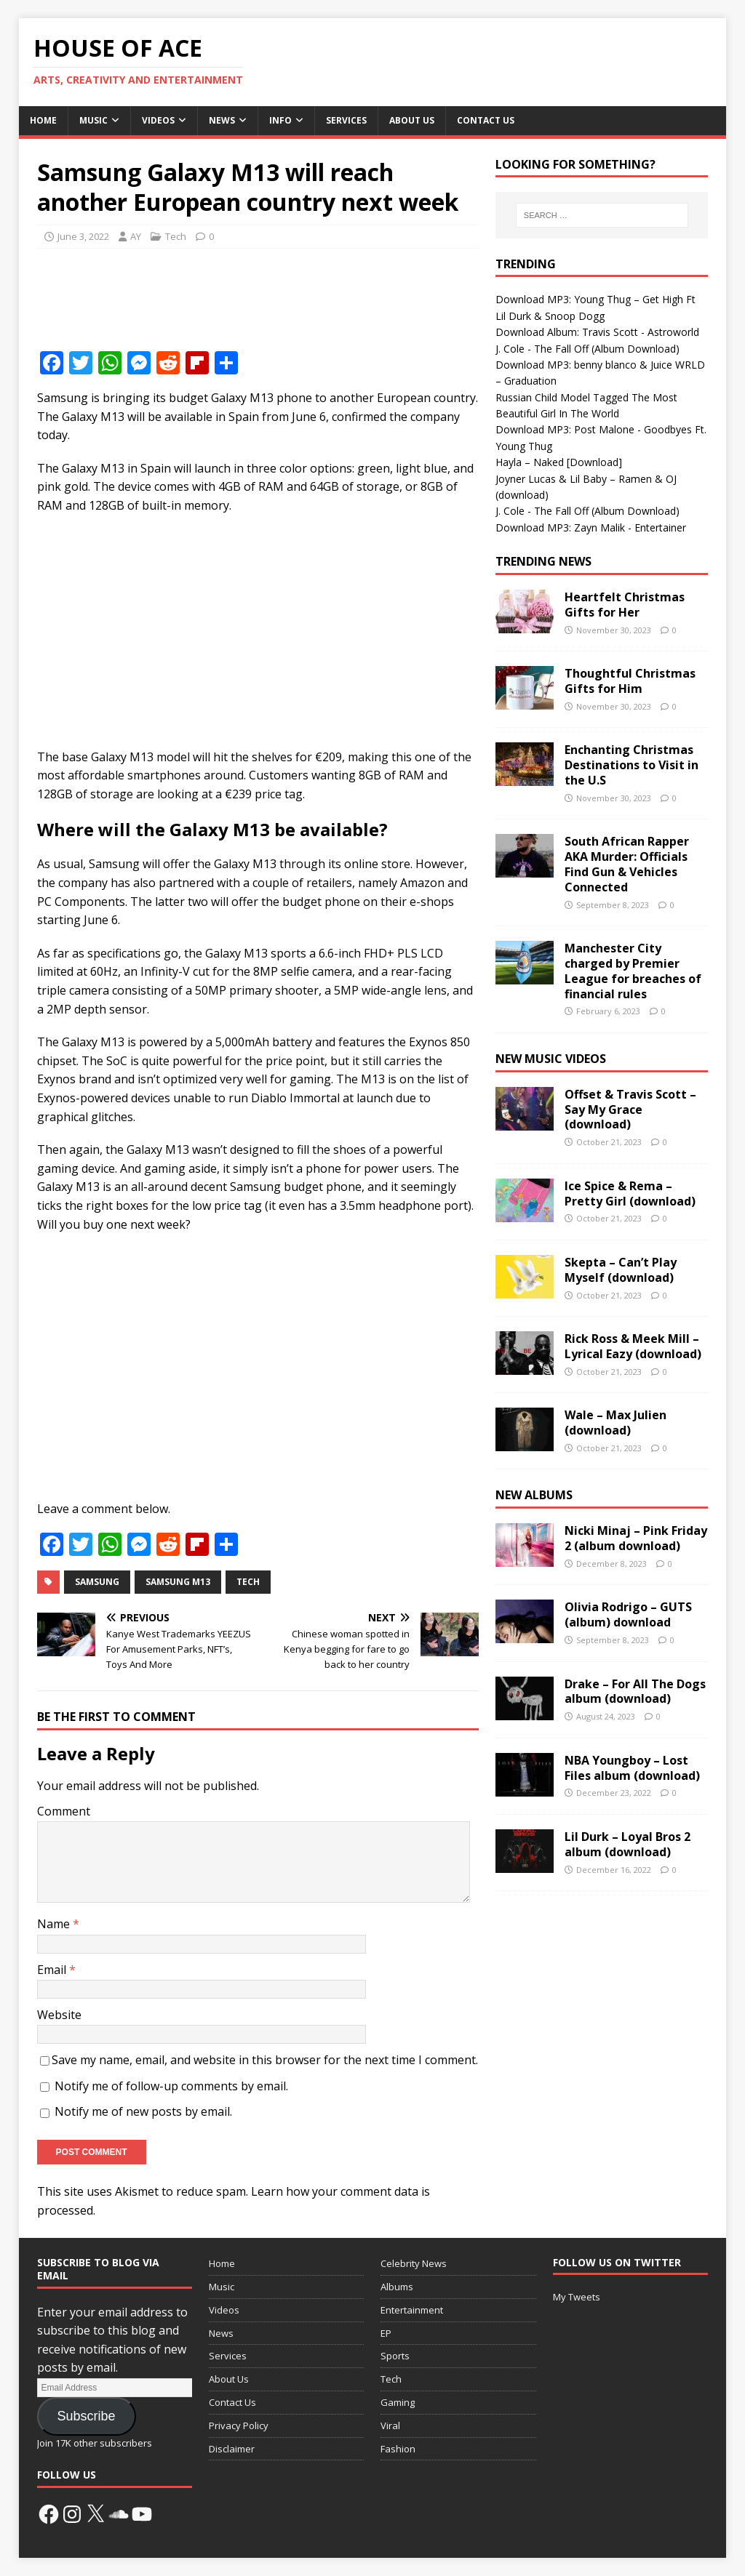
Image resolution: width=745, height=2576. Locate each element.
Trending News (543, 561)
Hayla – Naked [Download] (558, 462)
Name (55, 1924)
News (222, 120)
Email (53, 1970)
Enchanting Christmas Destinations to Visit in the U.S (631, 765)
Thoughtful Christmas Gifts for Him (630, 681)
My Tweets (576, 2296)
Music (93, 120)
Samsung (97, 1582)
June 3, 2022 (83, 236)
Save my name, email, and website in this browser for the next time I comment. (265, 2060)
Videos (158, 120)
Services (346, 120)
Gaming (398, 2402)
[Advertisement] (302, 296)
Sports (395, 2355)
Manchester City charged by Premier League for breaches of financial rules (633, 970)
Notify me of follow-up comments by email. (171, 2086)
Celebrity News (414, 2263)
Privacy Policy (238, 2425)
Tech (175, 236)
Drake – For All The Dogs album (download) (635, 1691)
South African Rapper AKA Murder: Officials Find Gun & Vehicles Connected (627, 863)
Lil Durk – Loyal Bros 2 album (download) (627, 1844)
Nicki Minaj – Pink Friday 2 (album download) (636, 1538)
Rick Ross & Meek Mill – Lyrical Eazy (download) (633, 1346)
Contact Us (485, 120)
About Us (411, 120)
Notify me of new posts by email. (143, 2111)
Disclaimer (232, 2448)
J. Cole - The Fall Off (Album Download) (587, 349)
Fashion (398, 2448)
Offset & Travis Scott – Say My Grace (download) (630, 1109)
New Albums (534, 1495)
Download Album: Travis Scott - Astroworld (597, 332)
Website (59, 2015)
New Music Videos (550, 1059)
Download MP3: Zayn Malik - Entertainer (590, 527)
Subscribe (86, 2416)
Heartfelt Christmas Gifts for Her (625, 604)
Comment (63, 1811)
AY (135, 236)
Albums (397, 2286)
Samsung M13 (178, 1582)
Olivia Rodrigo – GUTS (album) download (628, 1614)
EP (386, 2333)
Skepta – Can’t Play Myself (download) (621, 1269)
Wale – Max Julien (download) (615, 1422)
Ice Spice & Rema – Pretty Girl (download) (630, 1193)
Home (43, 120)
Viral (390, 2425)
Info (280, 120)
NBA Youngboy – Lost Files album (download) (632, 1767)
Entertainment (412, 2309)
